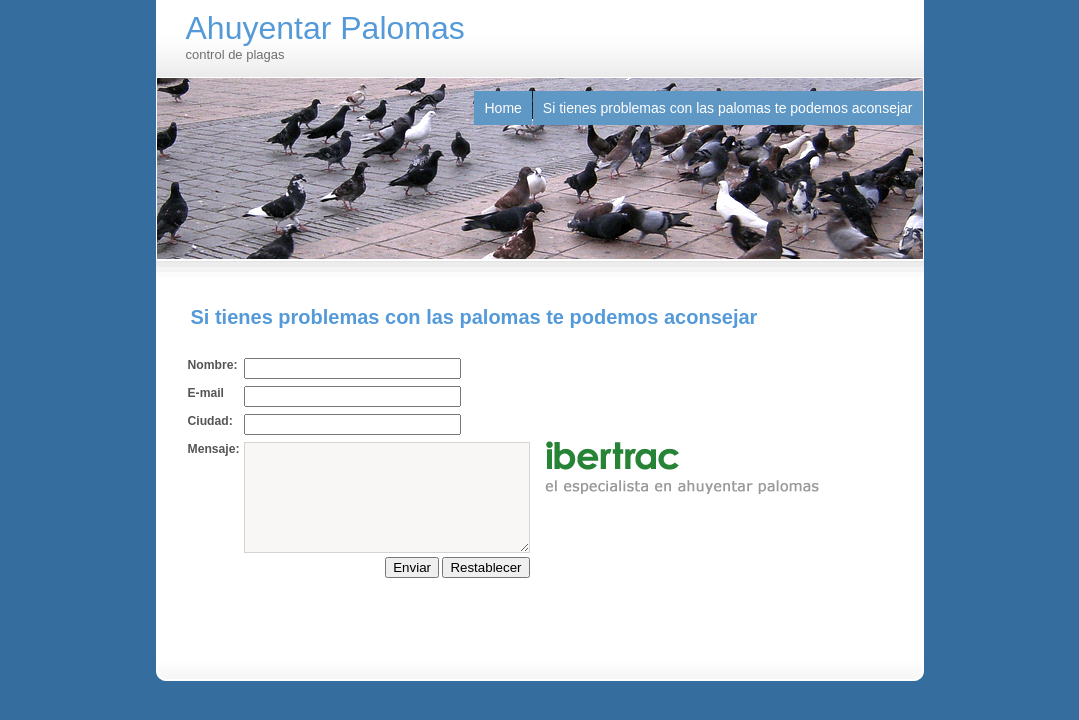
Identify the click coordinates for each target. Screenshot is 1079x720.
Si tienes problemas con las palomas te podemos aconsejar (728, 108)
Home (502, 108)
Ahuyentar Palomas (325, 28)
